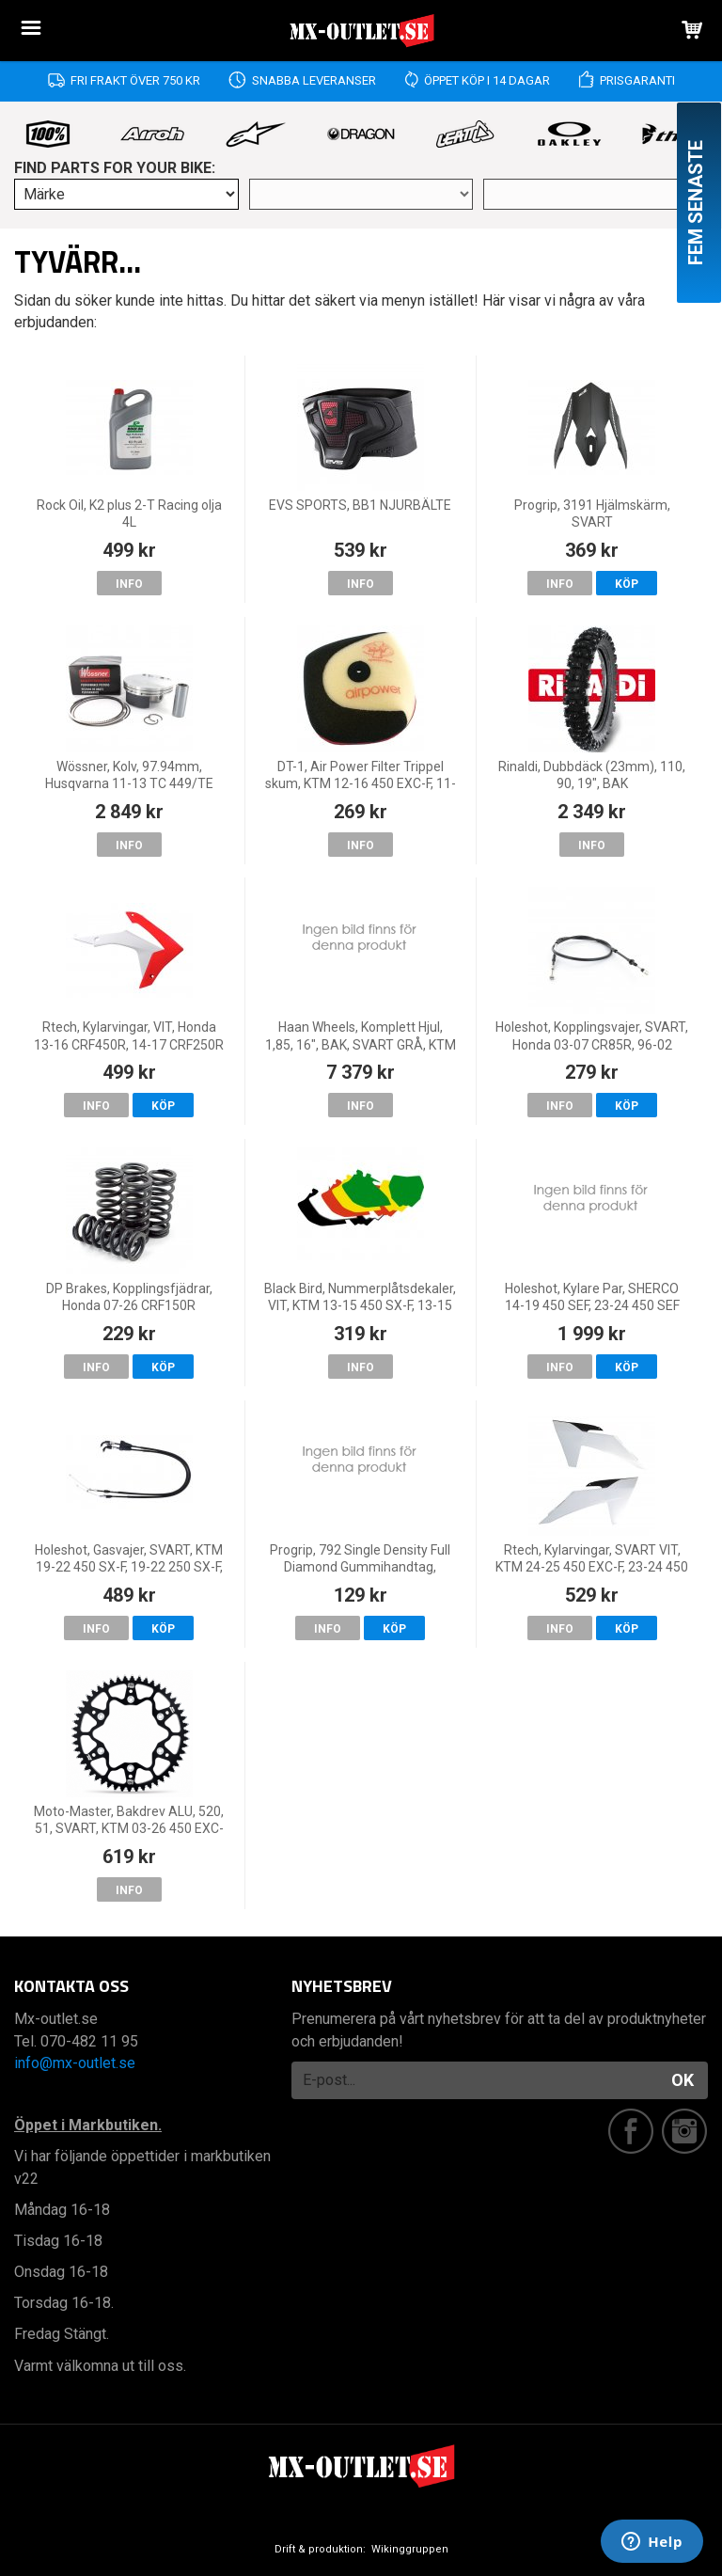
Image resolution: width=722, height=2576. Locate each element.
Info (129, 584)
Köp (626, 584)
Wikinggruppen (409, 2549)
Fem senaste (695, 202)
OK (682, 2080)
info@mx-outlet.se (74, 2063)
